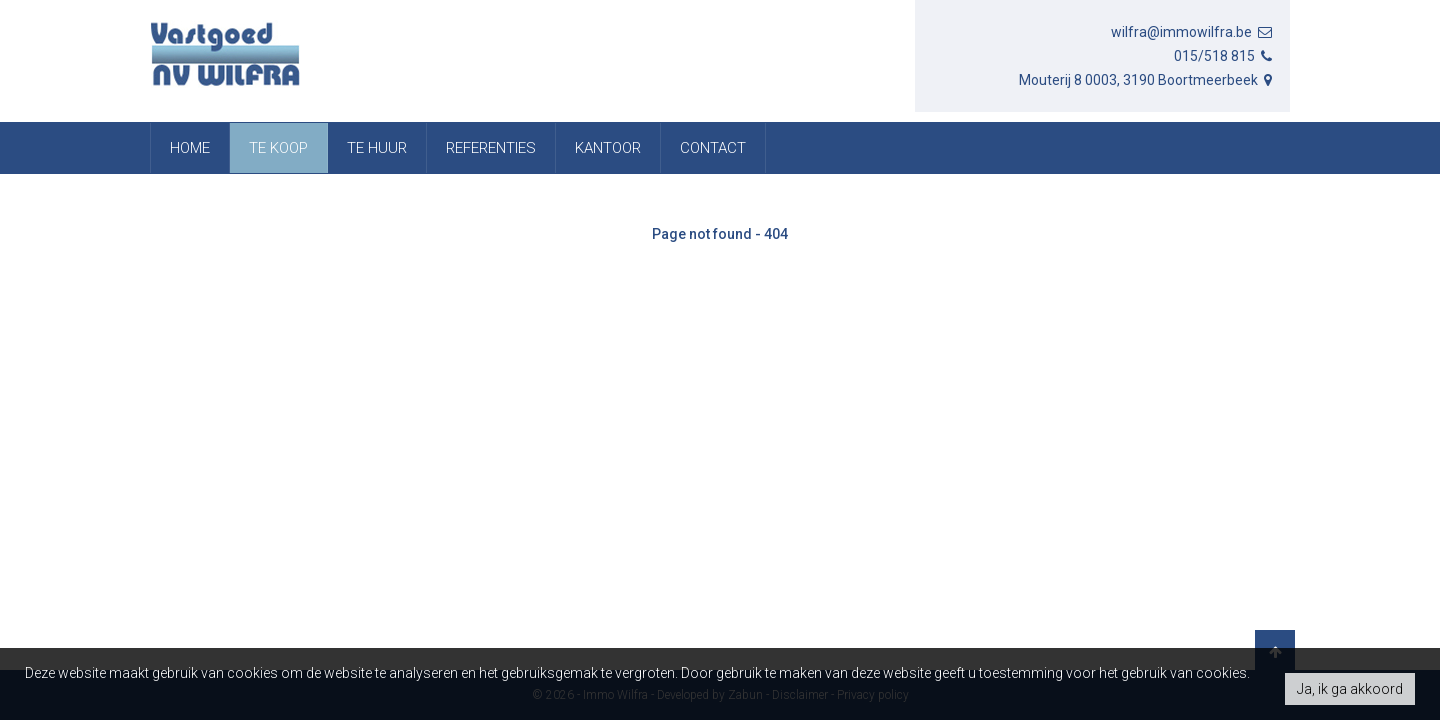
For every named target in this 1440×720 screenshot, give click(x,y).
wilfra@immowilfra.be (1193, 32)
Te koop (278, 148)
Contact (713, 148)
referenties (491, 148)
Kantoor (608, 148)
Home (190, 148)
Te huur (377, 148)
